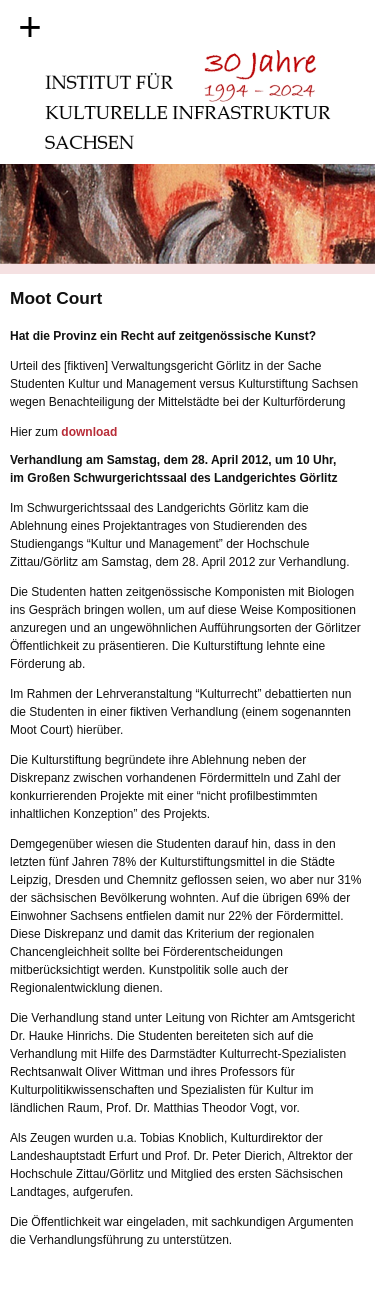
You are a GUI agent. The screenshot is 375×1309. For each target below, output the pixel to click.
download (89, 432)
